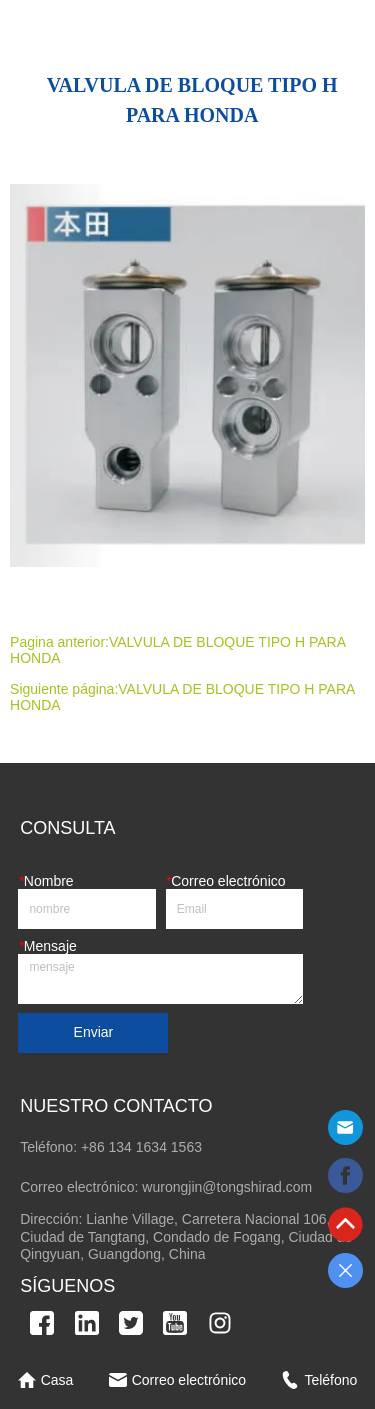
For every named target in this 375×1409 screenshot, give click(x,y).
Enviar (94, 1032)
